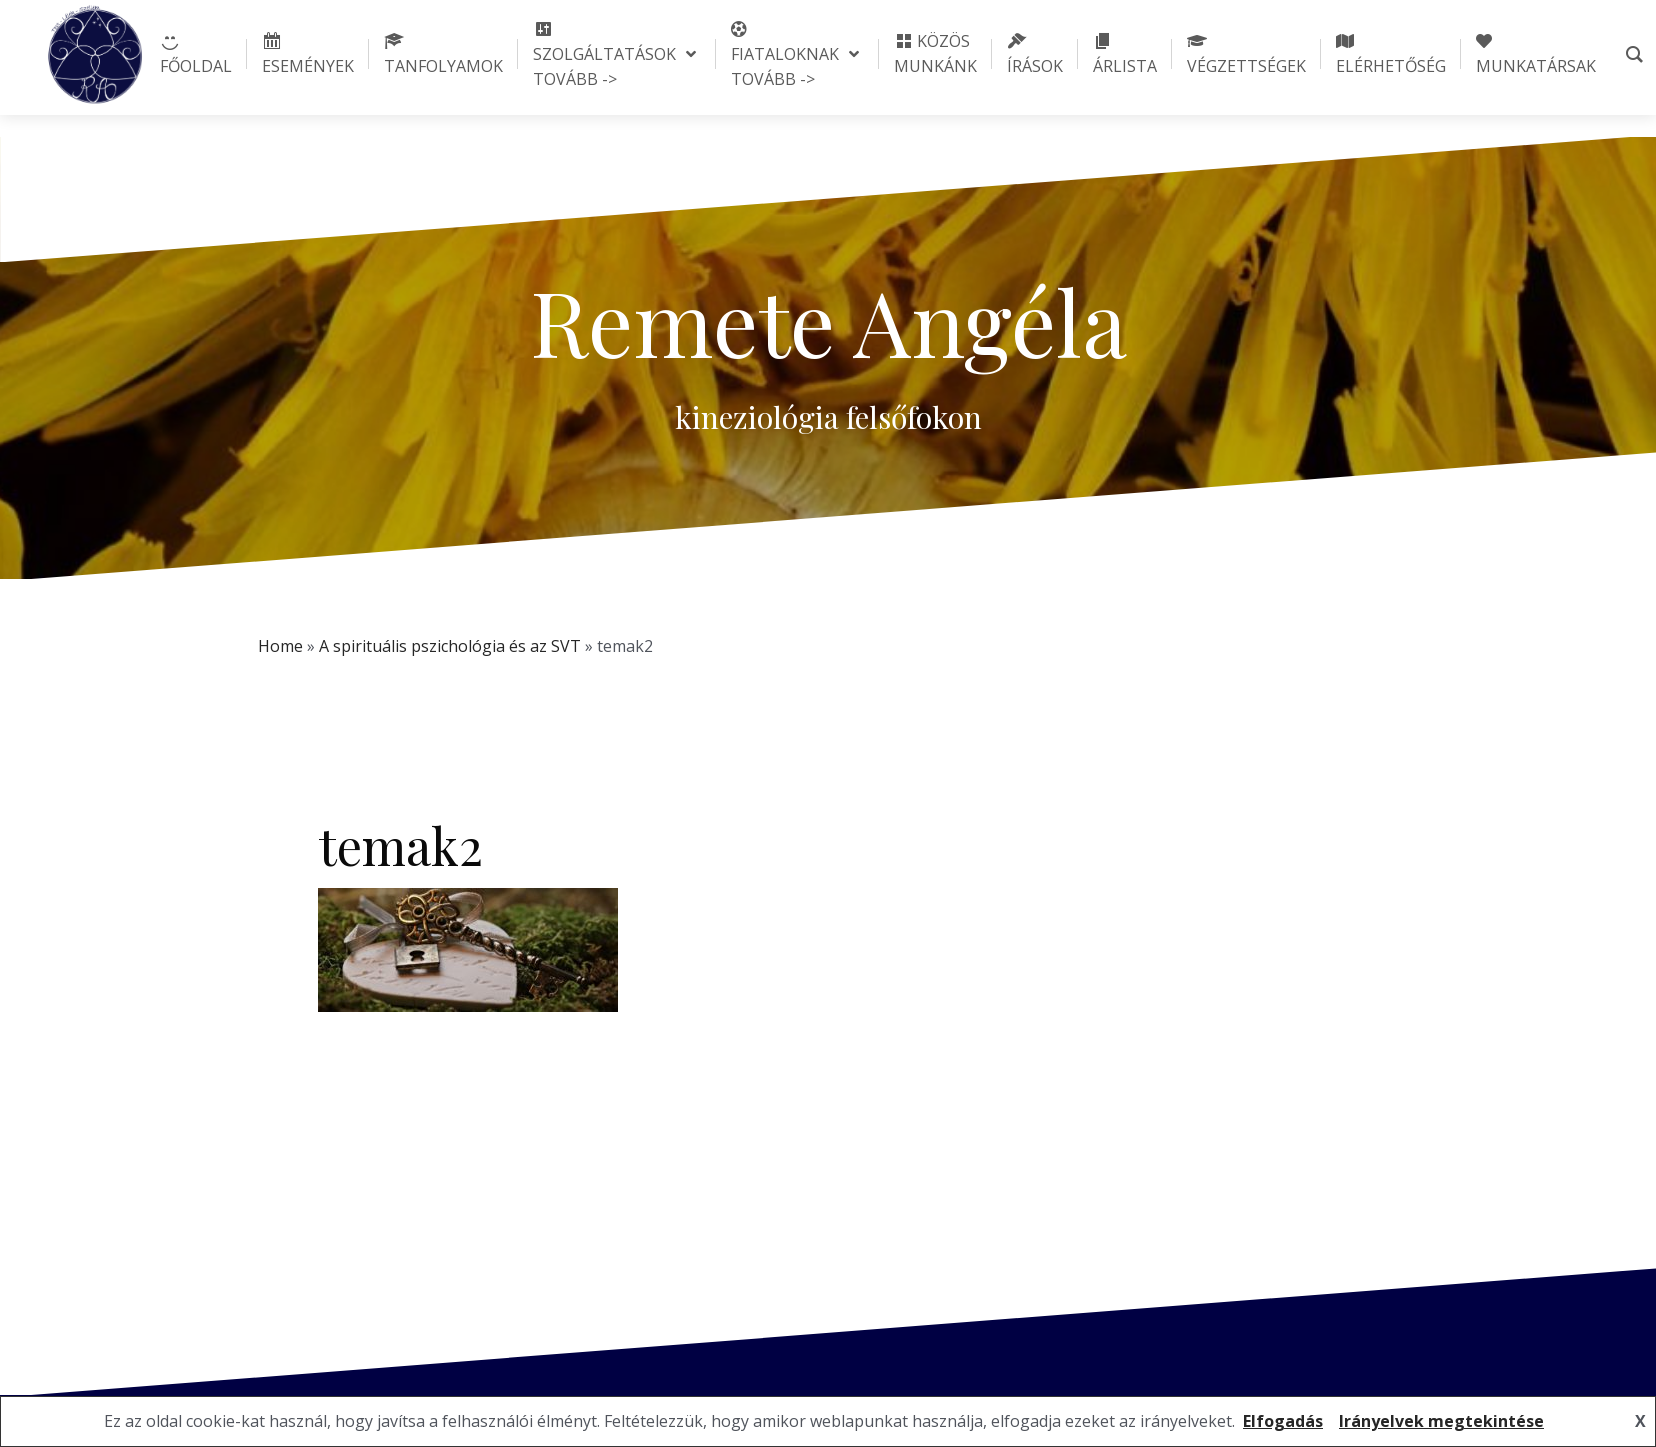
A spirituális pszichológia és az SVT (450, 646)
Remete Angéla (828, 321)
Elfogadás (1283, 1421)
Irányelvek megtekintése (1441, 1421)
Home (280, 646)
